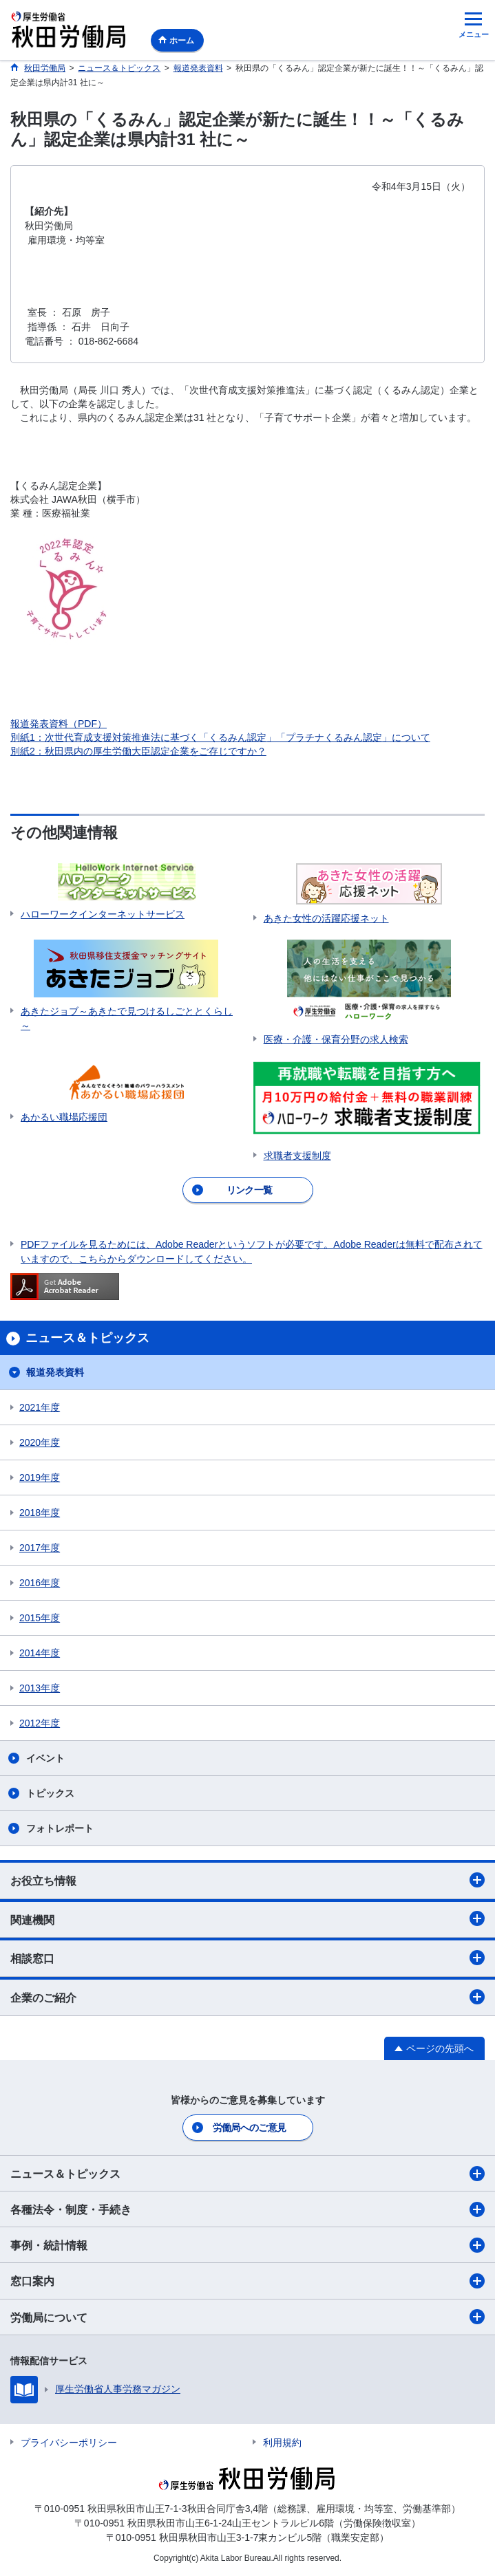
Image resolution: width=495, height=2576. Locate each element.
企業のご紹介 (247, 1996)
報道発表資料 (55, 1372)
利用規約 (282, 2442)
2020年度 (39, 1442)
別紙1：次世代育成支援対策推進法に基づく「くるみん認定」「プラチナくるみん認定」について (220, 737)
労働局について (247, 2316)
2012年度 (39, 1723)
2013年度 (39, 1687)
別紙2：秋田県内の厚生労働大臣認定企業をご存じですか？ (138, 751)
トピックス (50, 1793)
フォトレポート (60, 1828)
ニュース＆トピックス (247, 2173)
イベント (45, 1758)
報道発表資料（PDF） (58, 723)
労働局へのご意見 (249, 2127)
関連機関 (247, 1918)
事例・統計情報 (247, 2245)
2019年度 (39, 1477)
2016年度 (39, 1582)
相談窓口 (247, 1957)
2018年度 (39, 1512)
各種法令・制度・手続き (247, 2209)
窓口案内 (247, 2280)
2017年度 (39, 1547)
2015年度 (39, 1617)
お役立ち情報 (247, 1879)
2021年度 (39, 1407)
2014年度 (39, 1652)
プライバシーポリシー (69, 2442)
